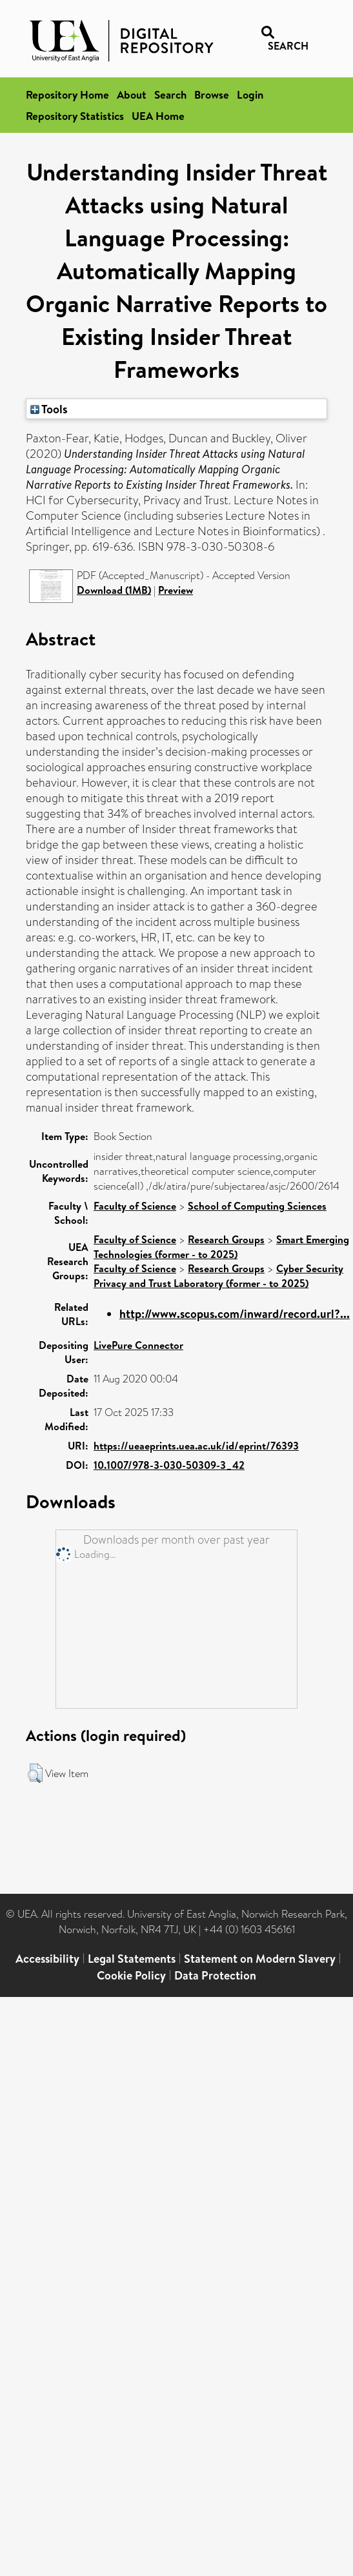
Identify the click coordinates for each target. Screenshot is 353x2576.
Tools (49, 408)
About (131, 94)
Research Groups (226, 1239)
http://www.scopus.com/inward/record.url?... (234, 1314)
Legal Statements (132, 1959)
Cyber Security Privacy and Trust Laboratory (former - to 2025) (218, 1275)
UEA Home (158, 115)
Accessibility (47, 1959)
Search (170, 94)
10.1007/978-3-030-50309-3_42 (169, 1465)
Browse (211, 94)
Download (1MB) (114, 590)
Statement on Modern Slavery (260, 1959)
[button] (35, 1773)
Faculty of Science (135, 1206)
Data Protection (215, 1975)
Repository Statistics (75, 115)
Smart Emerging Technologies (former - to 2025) (221, 1246)
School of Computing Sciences (257, 1206)
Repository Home (67, 94)
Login (250, 94)
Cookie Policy (131, 1975)
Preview (175, 590)
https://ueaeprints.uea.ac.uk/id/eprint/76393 (196, 1446)
